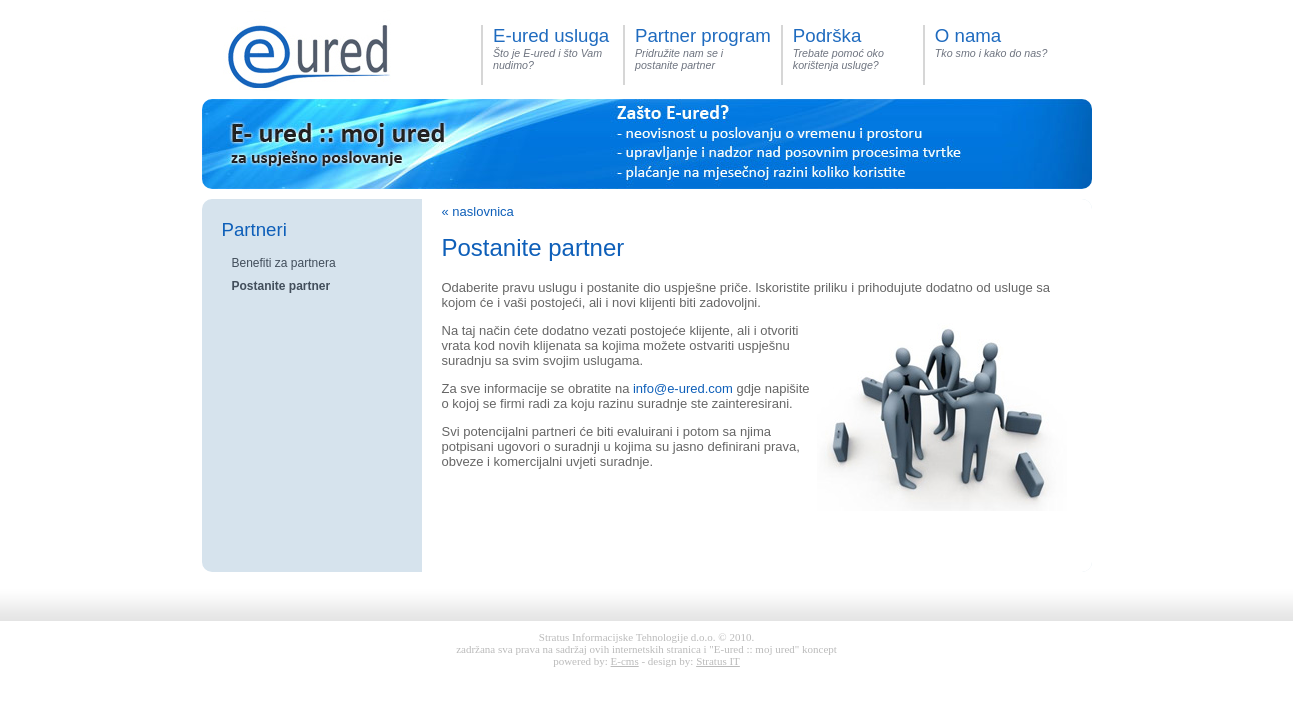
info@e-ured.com (683, 388)
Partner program (703, 35)
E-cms (625, 661)
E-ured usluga (551, 35)
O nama (968, 35)
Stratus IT (718, 661)
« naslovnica (478, 211)
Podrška (827, 35)
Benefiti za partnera (284, 263)
